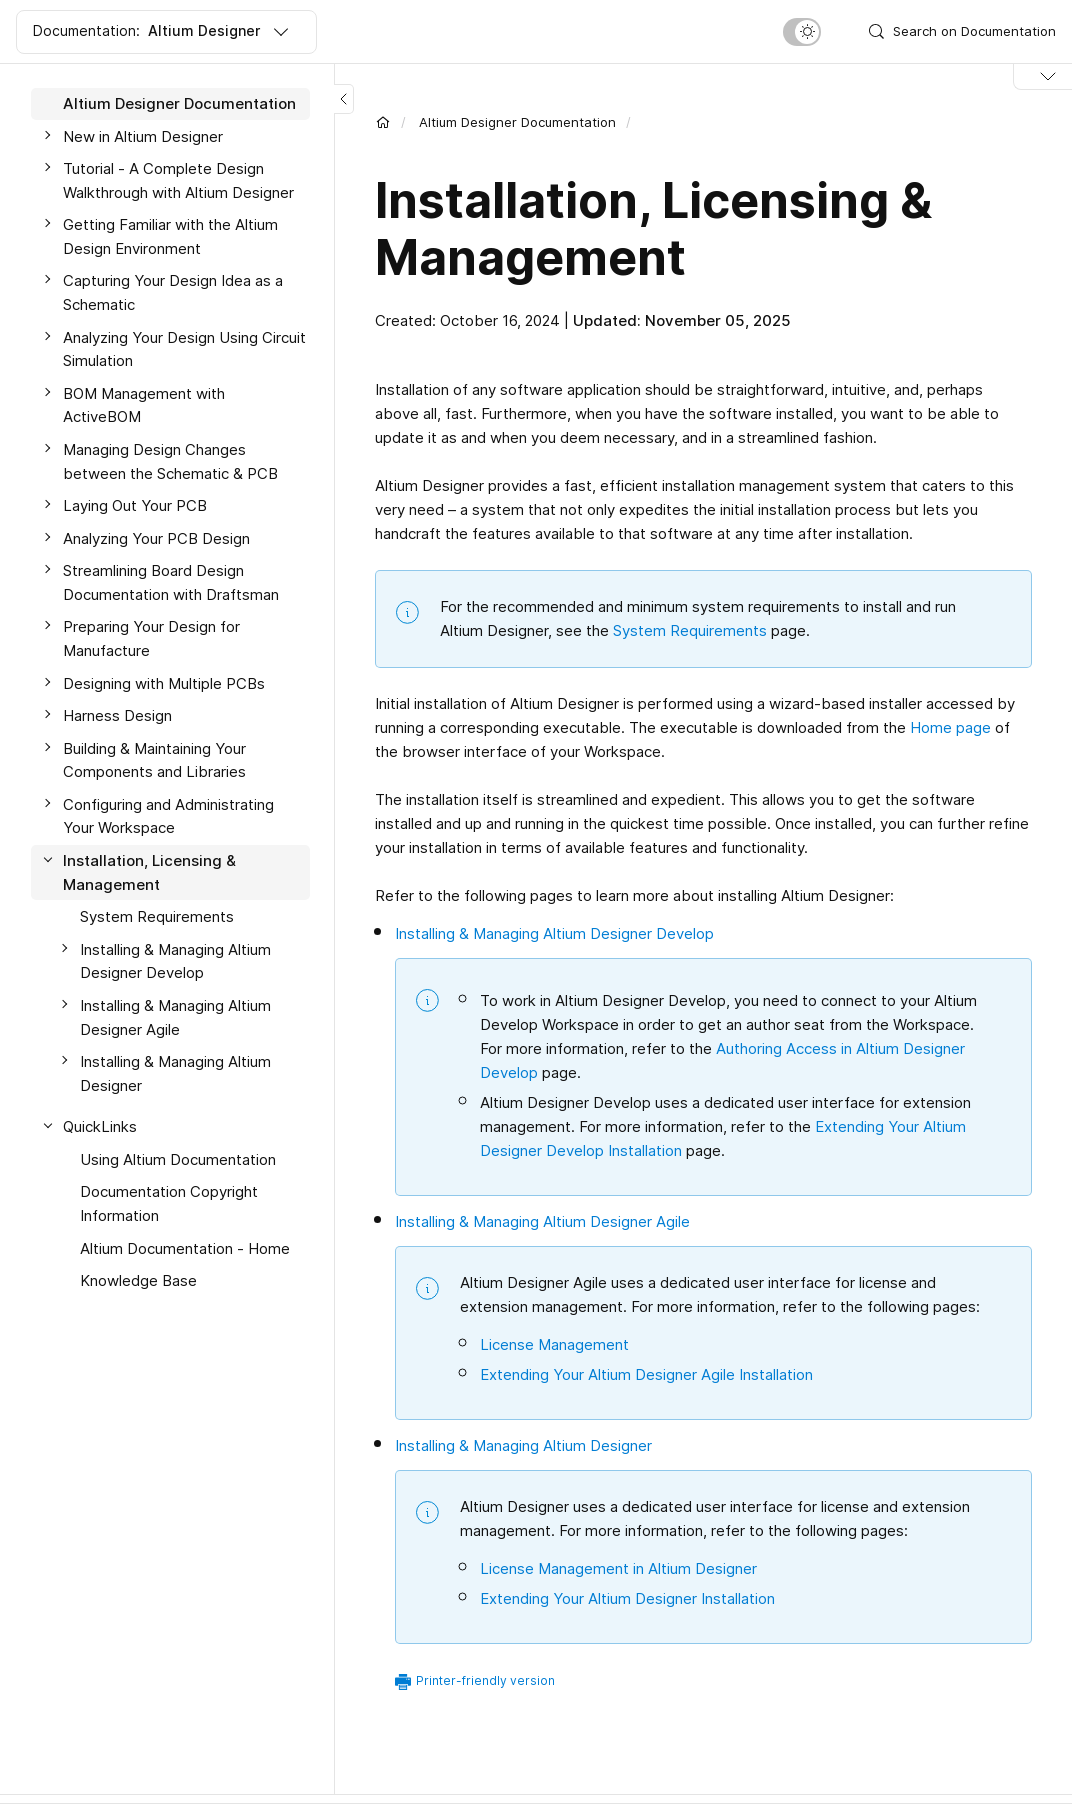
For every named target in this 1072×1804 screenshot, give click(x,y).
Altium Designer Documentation (179, 103)
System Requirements (157, 916)
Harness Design (117, 715)
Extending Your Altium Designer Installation (627, 1598)
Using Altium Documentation (178, 1159)
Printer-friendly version (485, 1680)
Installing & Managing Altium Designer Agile (175, 1017)
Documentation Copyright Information (169, 1203)
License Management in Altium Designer (618, 1568)
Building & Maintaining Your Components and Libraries (154, 760)
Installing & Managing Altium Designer (175, 1073)
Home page (950, 727)
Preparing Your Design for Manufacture (151, 638)
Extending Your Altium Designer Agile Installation (646, 1374)
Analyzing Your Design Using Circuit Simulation (184, 349)
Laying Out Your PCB (135, 505)
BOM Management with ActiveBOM (144, 405)
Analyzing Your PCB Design (156, 538)
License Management (554, 1344)
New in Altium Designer (143, 136)
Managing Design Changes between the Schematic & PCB (170, 461)
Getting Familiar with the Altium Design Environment (170, 236)
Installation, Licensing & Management (149, 872)
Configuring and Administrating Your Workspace (168, 816)
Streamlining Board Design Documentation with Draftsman (171, 582)
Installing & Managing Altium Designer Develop (175, 961)
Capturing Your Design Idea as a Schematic (173, 292)
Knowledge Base (138, 1280)
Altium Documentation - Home (185, 1248)
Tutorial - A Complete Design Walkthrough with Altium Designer (178, 180)
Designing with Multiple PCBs (164, 683)
